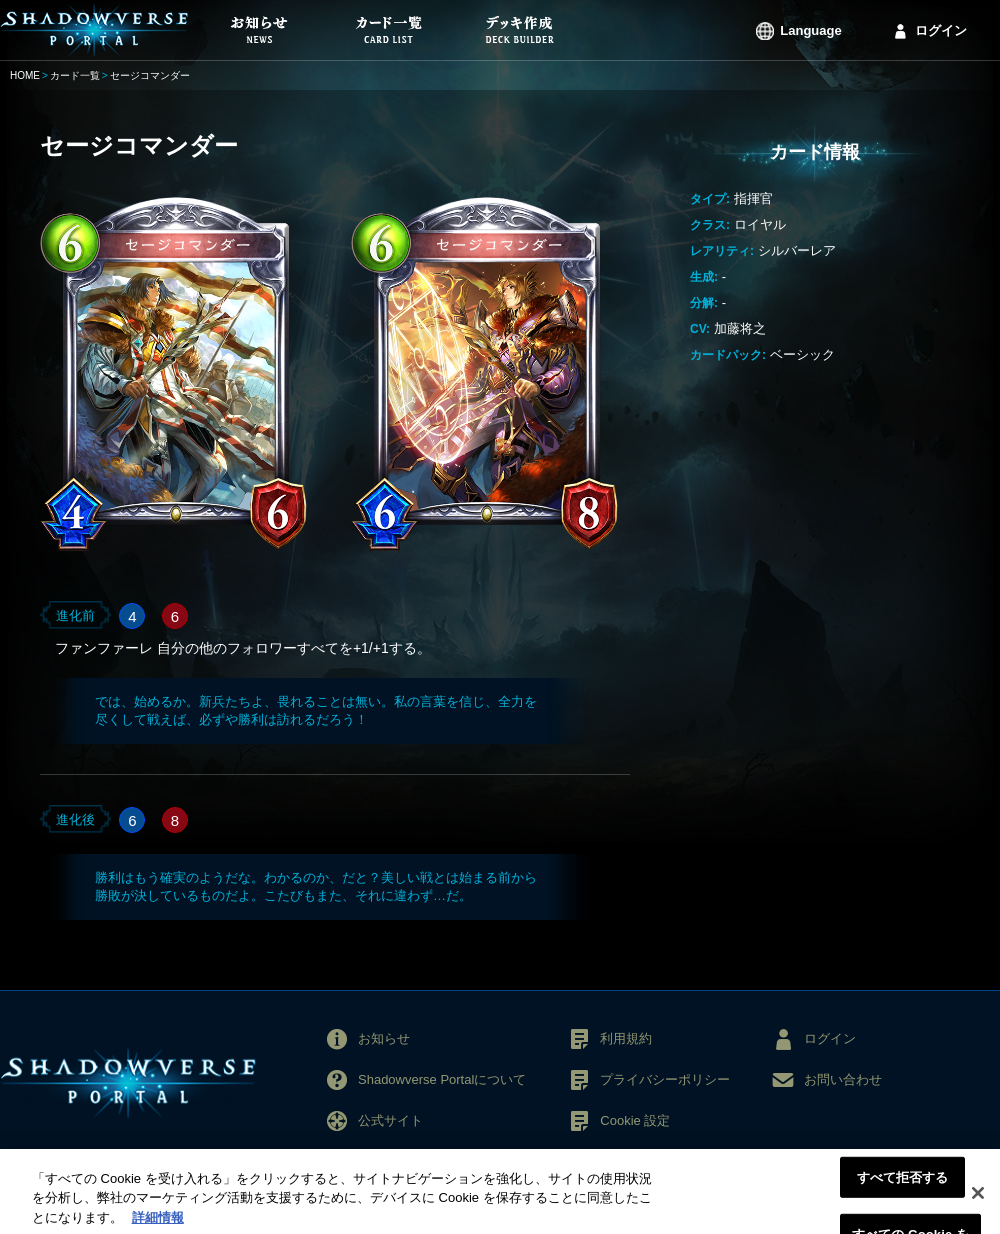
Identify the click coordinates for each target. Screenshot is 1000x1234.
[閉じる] (978, 1200)
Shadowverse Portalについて (442, 1079)
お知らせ (384, 1038)
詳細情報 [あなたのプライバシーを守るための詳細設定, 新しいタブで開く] (158, 1224)
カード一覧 (75, 75)
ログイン (941, 30)
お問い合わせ (843, 1079)
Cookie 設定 (635, 1120)
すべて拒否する (903, 1184)
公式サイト (390, 1120)
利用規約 (626, 1038)
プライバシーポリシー (665, 1079)
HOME (25, 75)
